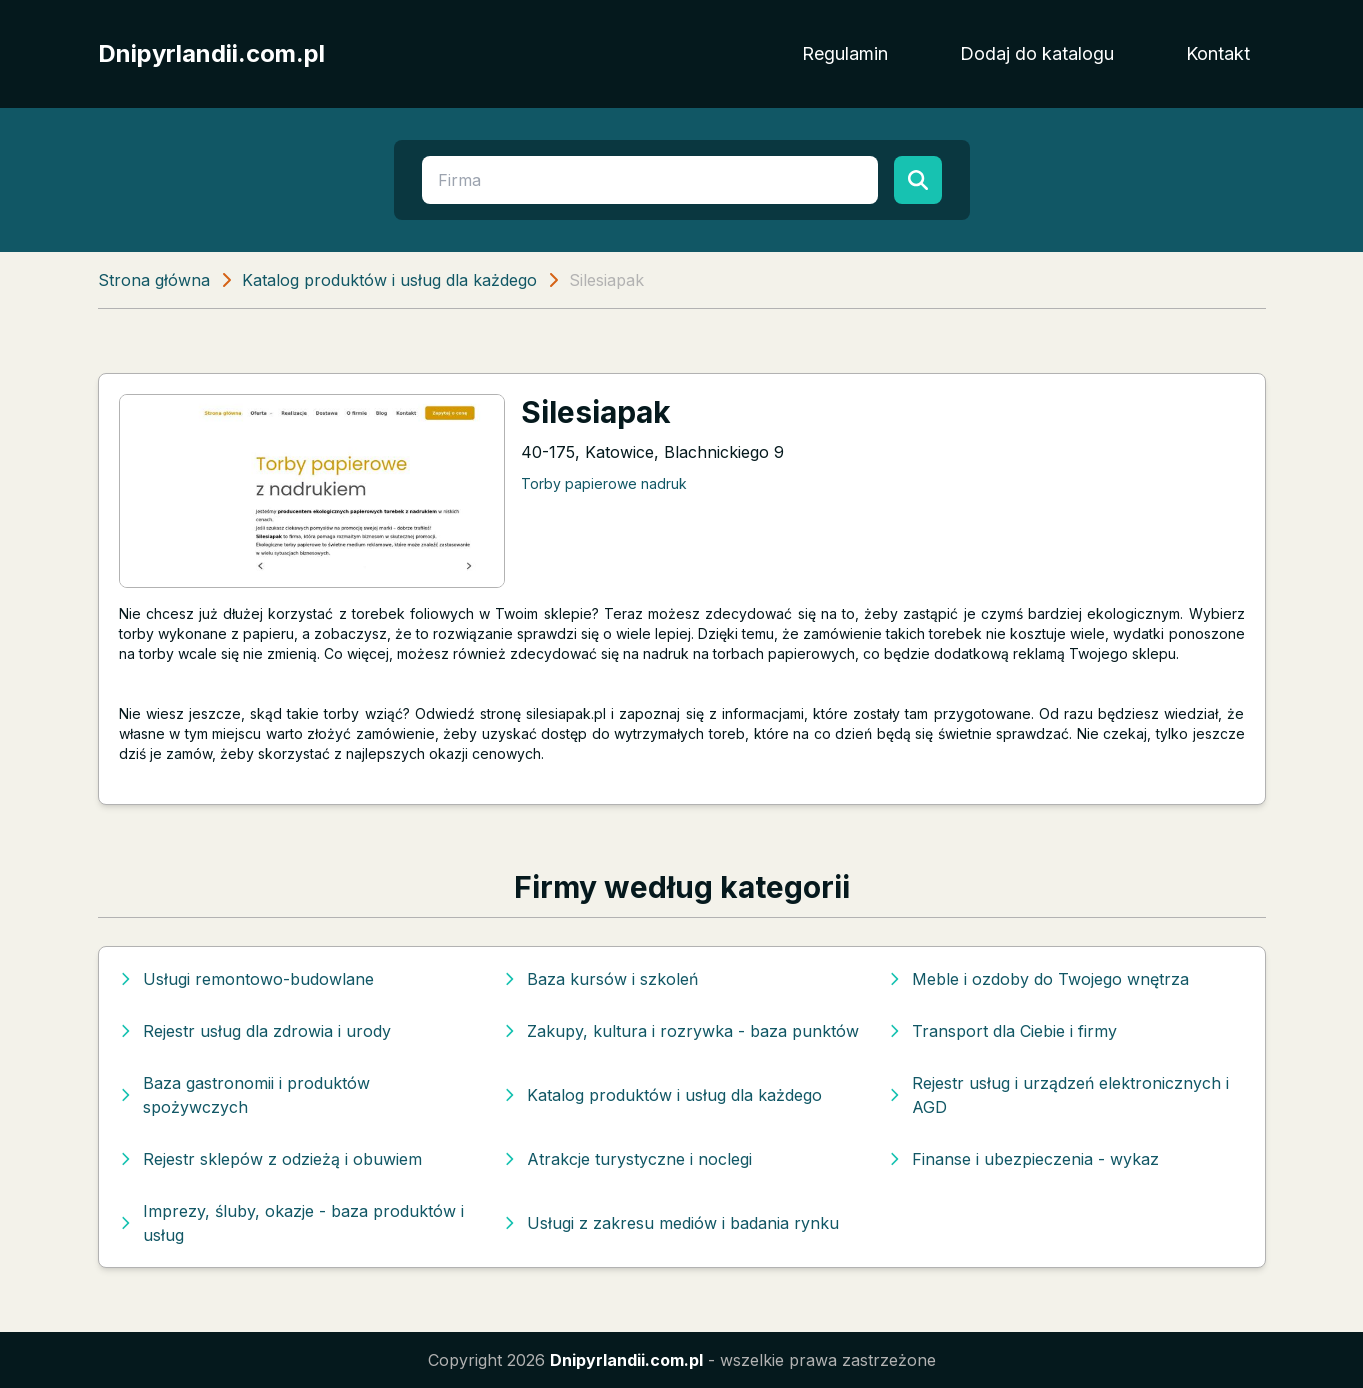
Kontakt (1218, 53)
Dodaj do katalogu (1037, 53)
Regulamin (845, 53)
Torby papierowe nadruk (604, 483)
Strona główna (154, 280)
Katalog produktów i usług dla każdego (389, 280)
